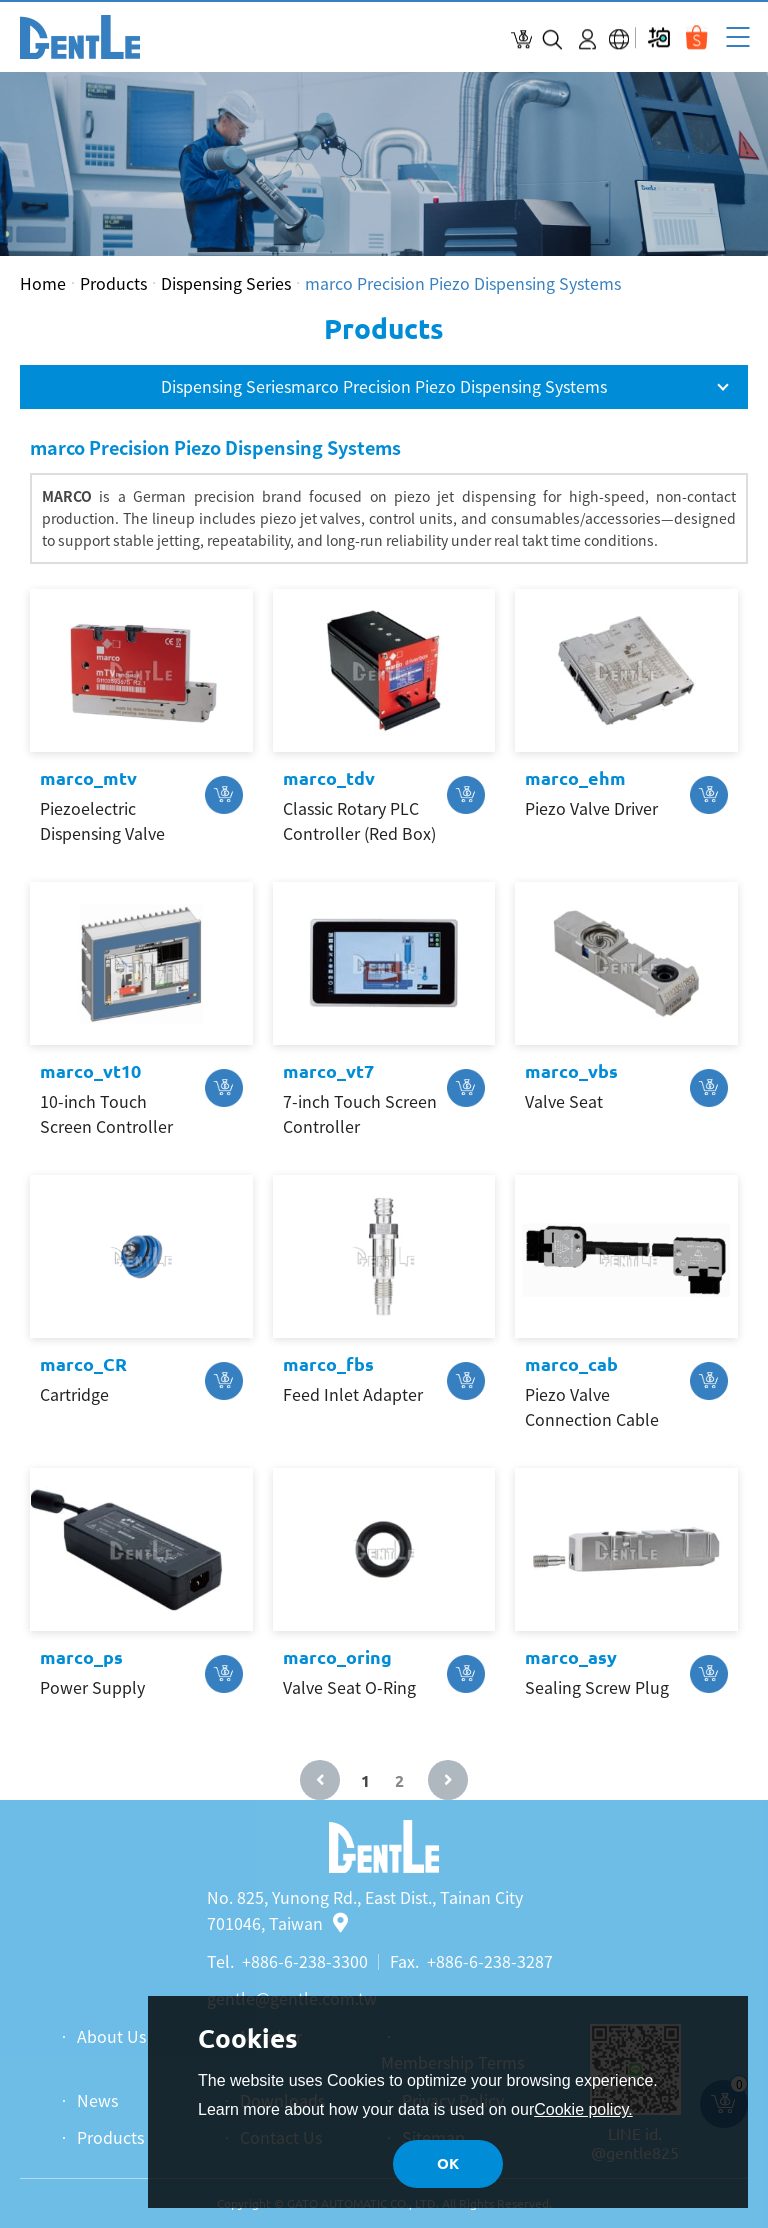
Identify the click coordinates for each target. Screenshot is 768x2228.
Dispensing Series (226, 283)
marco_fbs (328, 1364)
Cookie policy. (583, 2109)
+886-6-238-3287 (490, 1961)
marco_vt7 (328, 1071)
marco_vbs (571, 1071)
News (97, 2100)
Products (113, 283)
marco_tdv (329, 778)
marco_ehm (575, 778)
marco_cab (571, 1364)
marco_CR (83, 1364)
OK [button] (448, 2163)
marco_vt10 (90, 1071)
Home (43, 283)
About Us (111, 2036)
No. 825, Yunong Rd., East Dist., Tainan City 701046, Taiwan (365, 1910)
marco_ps (81, 1657)
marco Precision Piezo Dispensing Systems (463, 283)
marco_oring (337, 1657)
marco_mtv (88, 778)
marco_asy (571, 1657)
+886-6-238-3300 (305, 1961)
